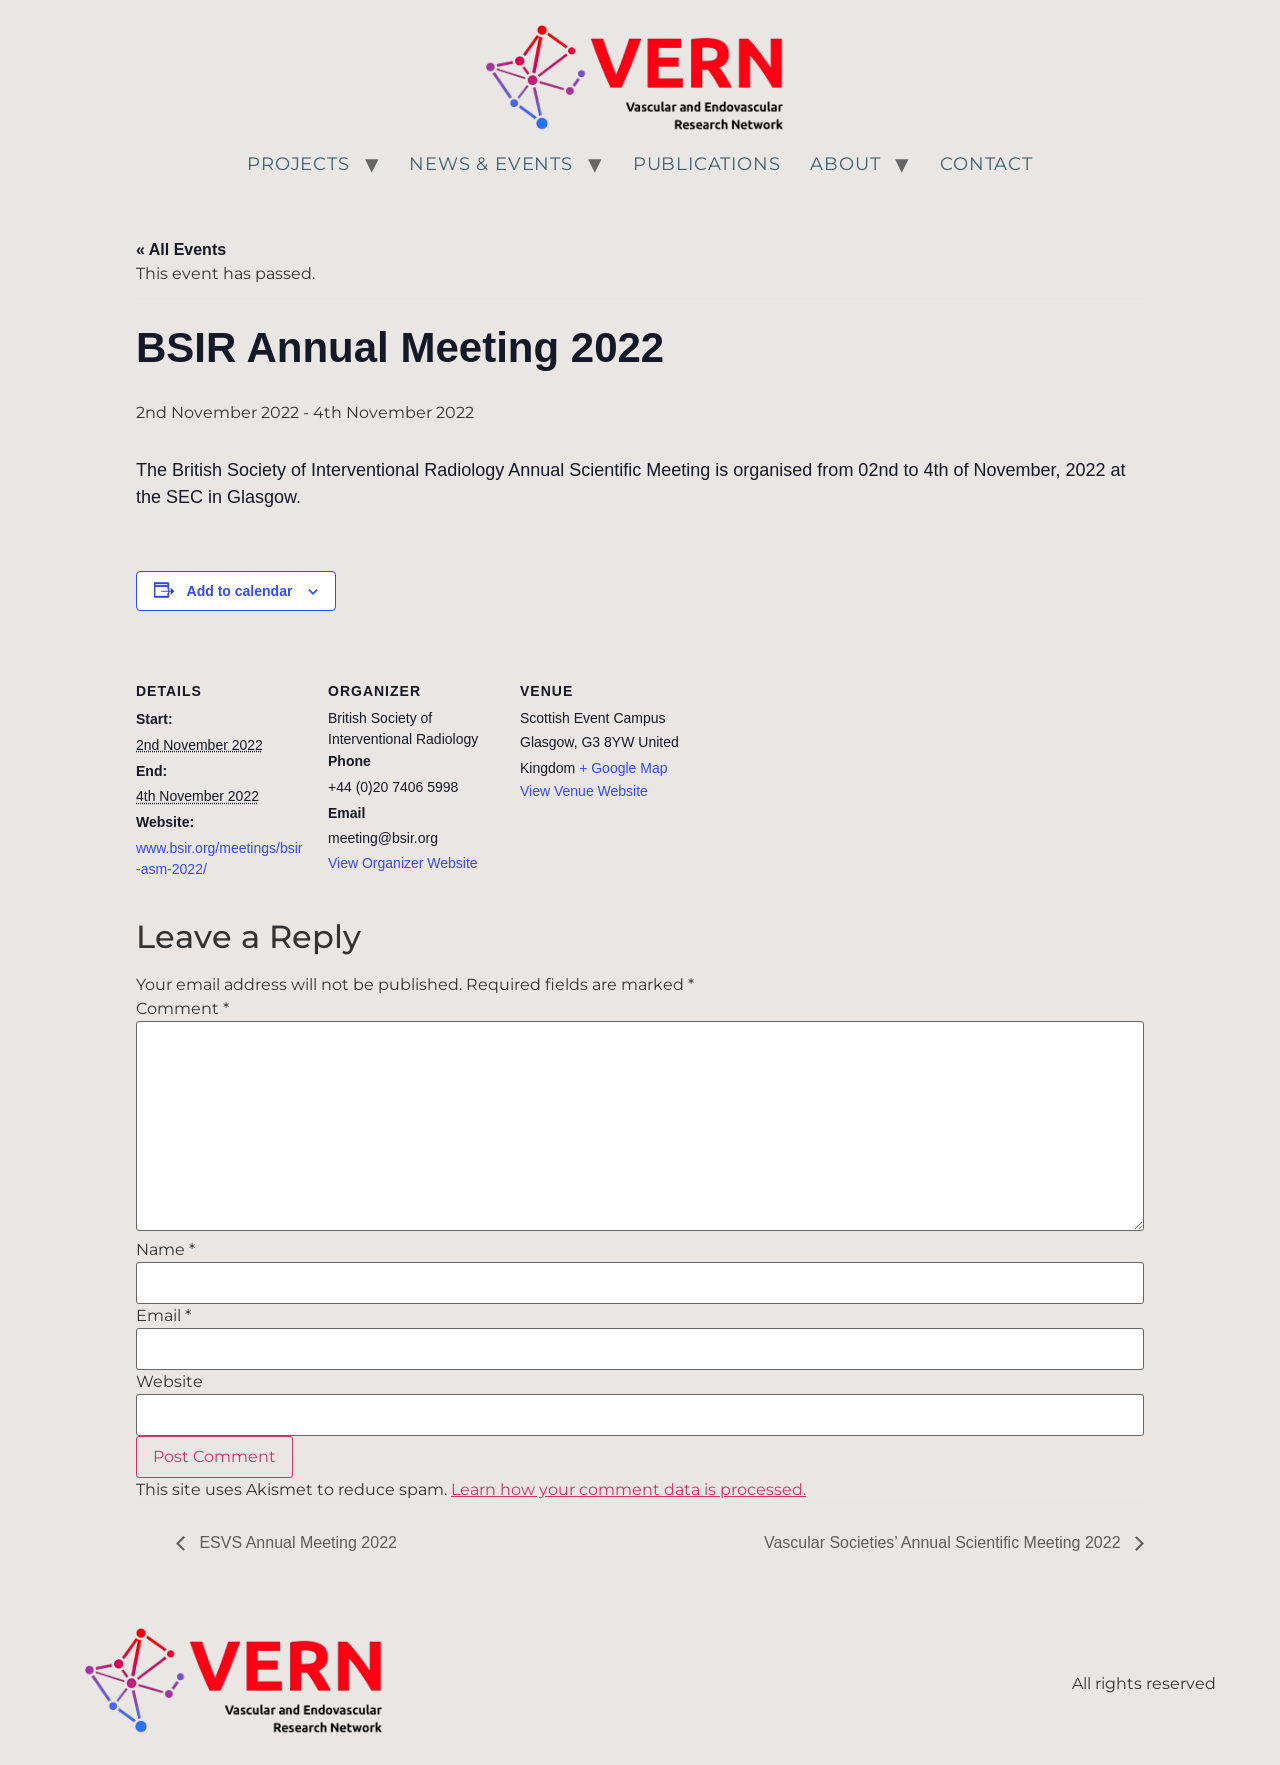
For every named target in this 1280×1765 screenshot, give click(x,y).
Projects (298, 164)
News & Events (490, 164)
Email (163, 1316)
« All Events (181, 249)
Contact (986, 164)
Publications (707, 164)
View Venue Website (584, 791)
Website (169, 1382)
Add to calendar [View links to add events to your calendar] (240, 591)
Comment (182, 1009)
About (845, 164)
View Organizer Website (403, 863)
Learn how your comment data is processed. (628, 1489)
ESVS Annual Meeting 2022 (296, 1542)
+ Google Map (623, 768)
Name (165, 1250)
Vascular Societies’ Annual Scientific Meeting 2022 (944, 1542)
